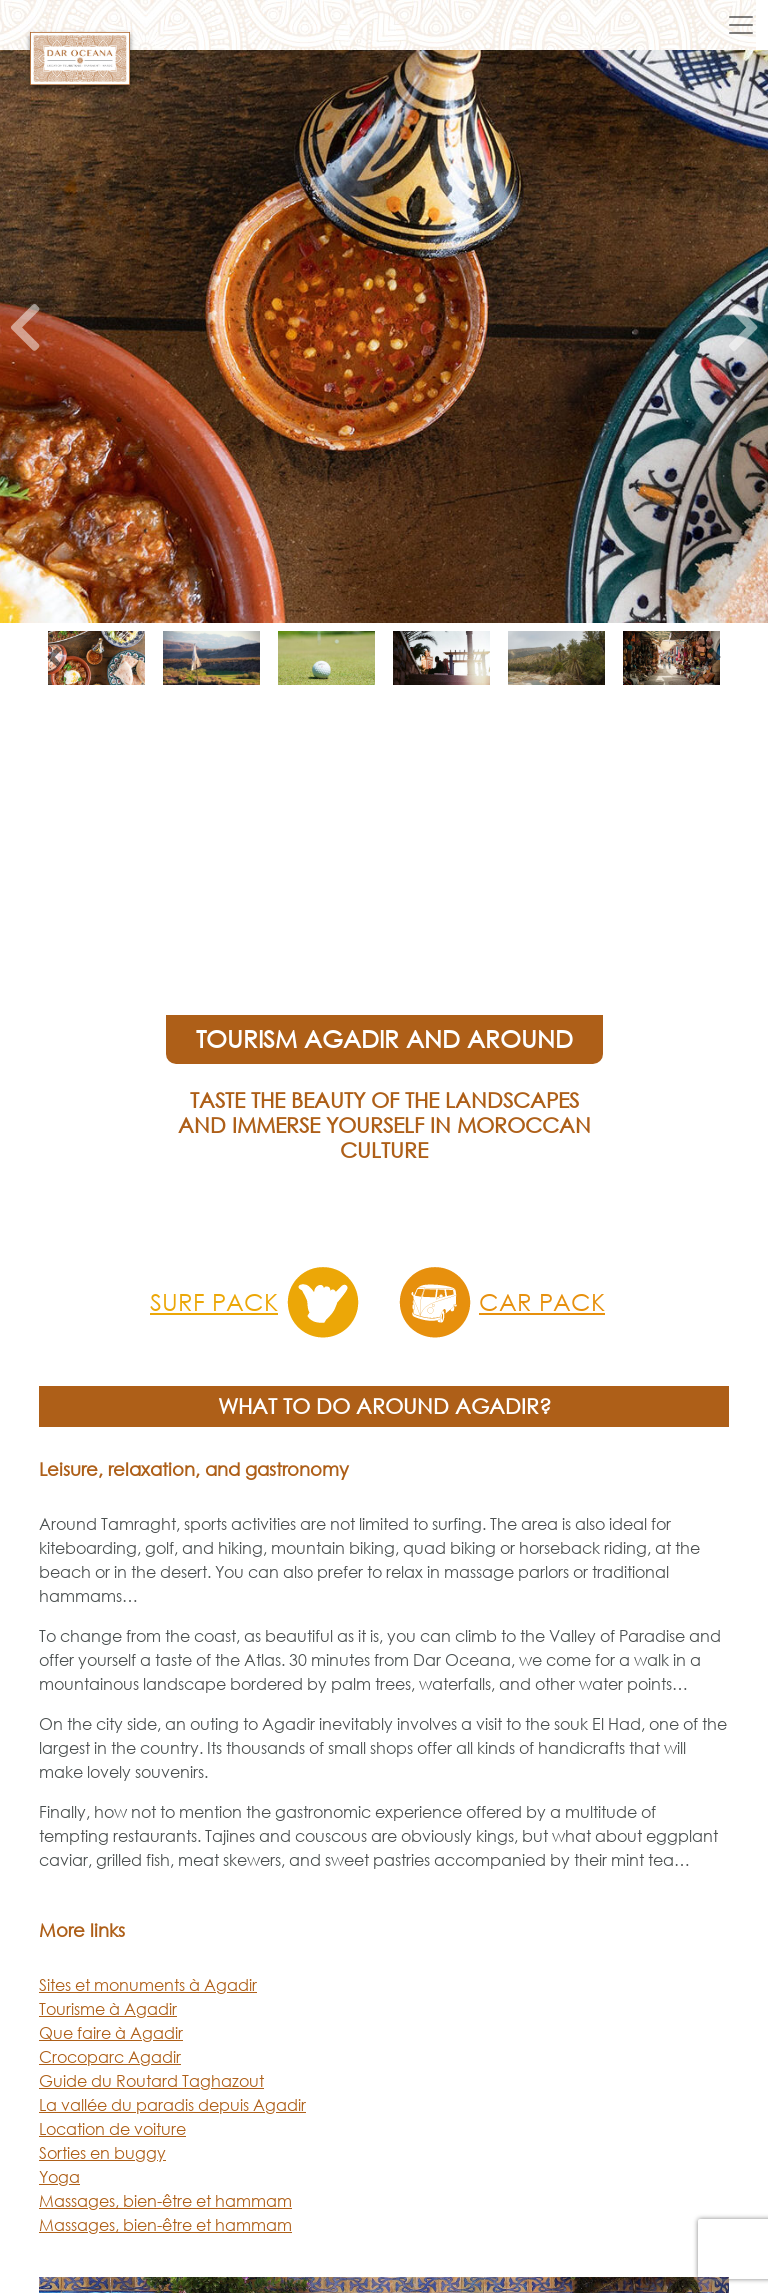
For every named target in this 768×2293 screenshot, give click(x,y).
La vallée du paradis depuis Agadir (172, 2105)
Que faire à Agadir (111, 2033)
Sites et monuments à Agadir (148, 1985)
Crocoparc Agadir (110, 2057)
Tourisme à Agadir (108, 2009)
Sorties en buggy (102, 2153)
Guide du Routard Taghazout (151, 2081)
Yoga (59, 2177)
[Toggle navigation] (741, 25)
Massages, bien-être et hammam (165, 2201)
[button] (25, 336)
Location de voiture (112, 2129)
